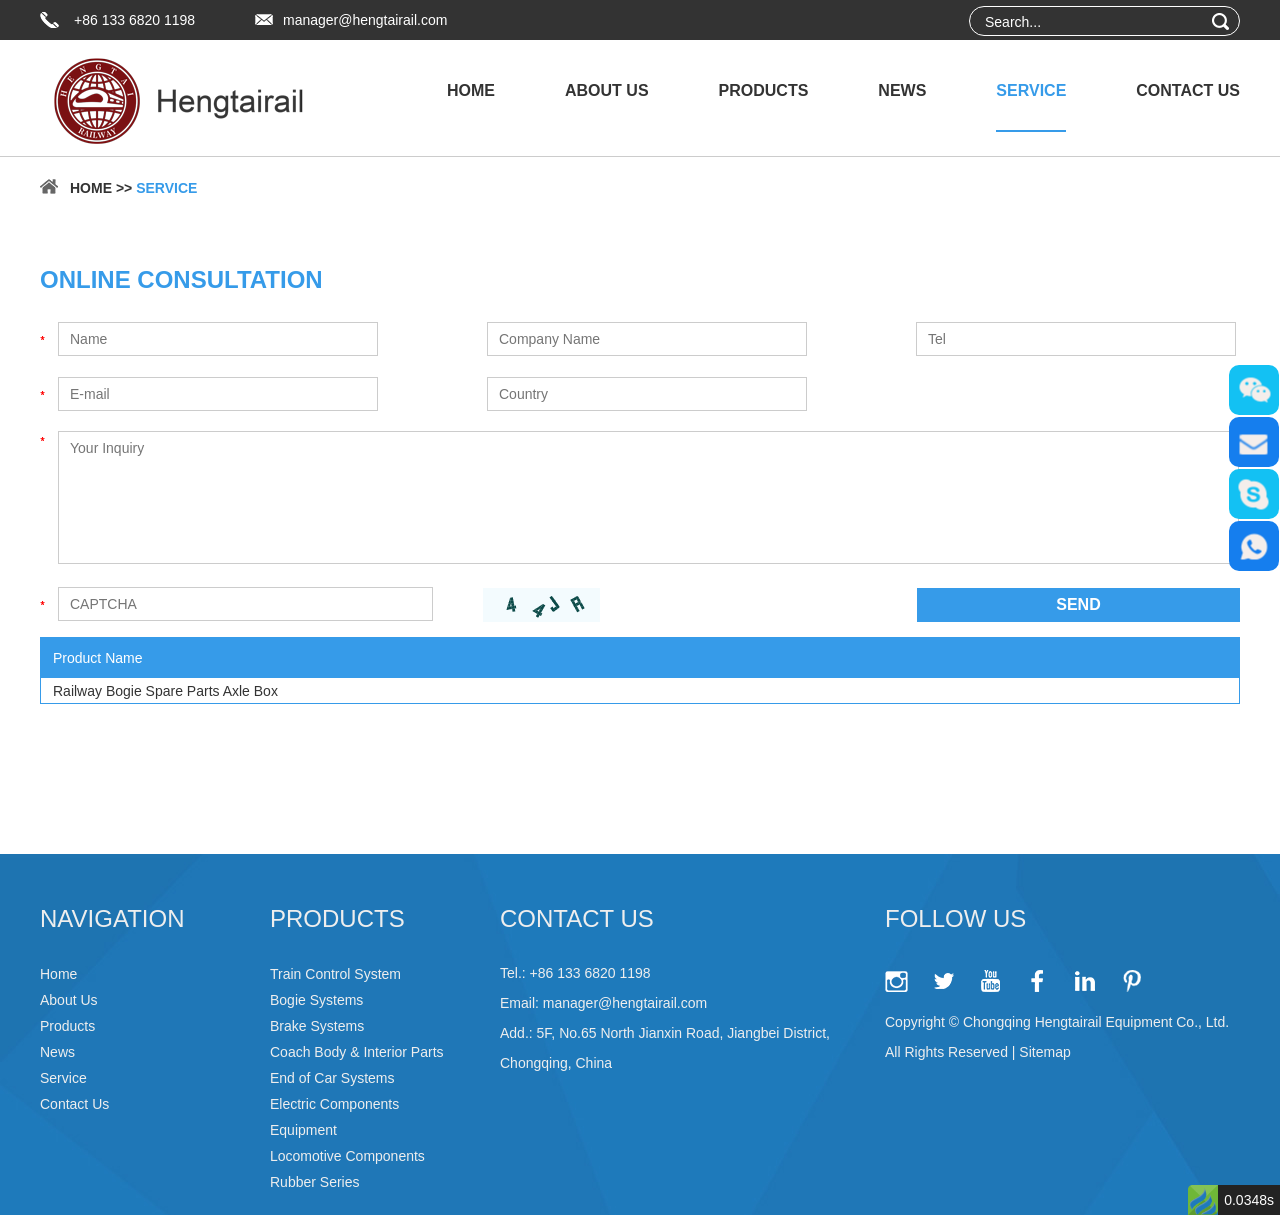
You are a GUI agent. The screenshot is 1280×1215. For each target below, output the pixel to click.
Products (764, 90)
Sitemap (1044, 1052)
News (902, 90)
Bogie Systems (316, 1000)
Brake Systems (317, 1026)
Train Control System (335, 974)
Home (471, 90)
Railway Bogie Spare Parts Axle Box (165, 691)
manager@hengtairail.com (365, 20)
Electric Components (334, 1104)
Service (1031, 90)
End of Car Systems (332, 1078)
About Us (607, 90)
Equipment (303, 1130)
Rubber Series (315, 1182)
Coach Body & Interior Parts (357, 1052)
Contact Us (1188, 90)
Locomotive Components (347, 1156)
